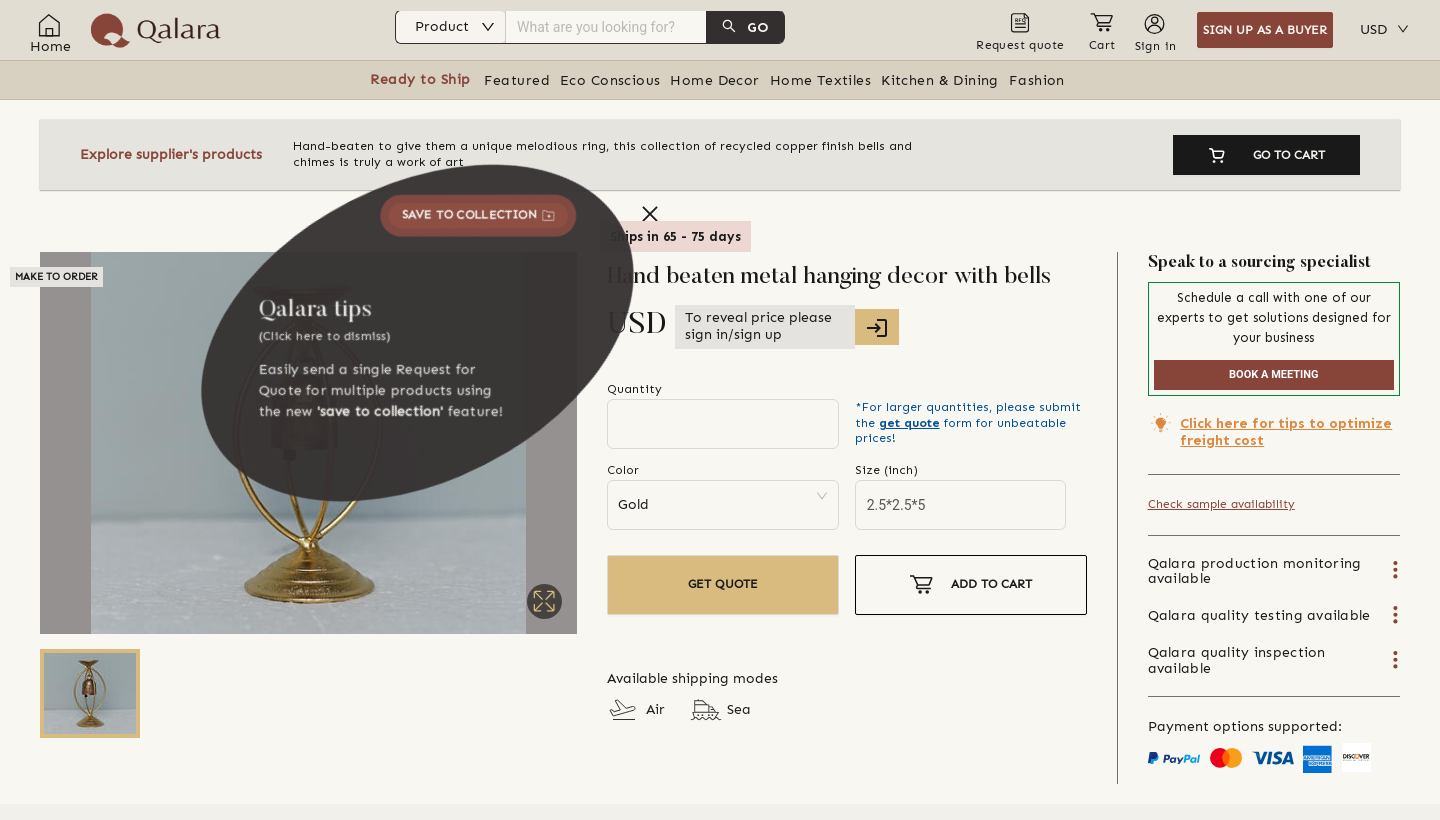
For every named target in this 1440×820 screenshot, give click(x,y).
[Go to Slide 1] (90, 693)
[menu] (605, 30)
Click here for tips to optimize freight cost (1286, 432)
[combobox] (605, 27)
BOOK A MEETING (1273, 374)
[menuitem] (605, 30)
